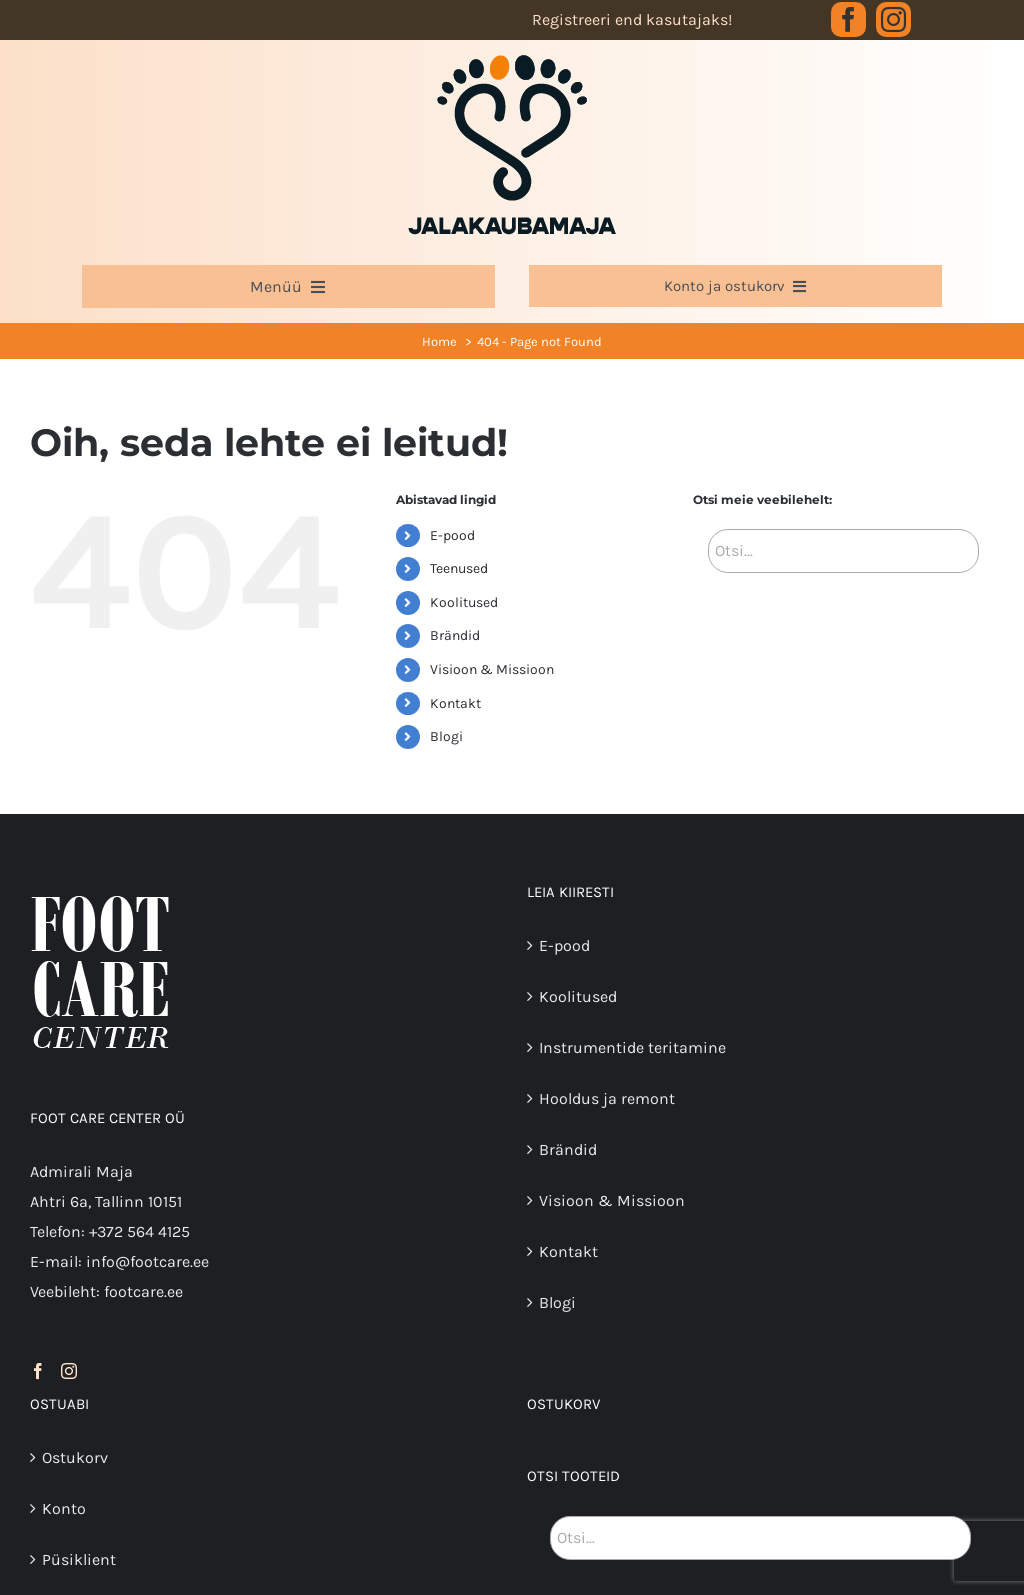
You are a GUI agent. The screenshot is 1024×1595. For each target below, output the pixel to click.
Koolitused (464, 602)
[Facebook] (38, 1371)
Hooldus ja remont (607, 1098)
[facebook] (848, 19)
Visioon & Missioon (492, 669)
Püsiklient (79, 1559)
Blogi (446, 736)
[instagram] (893, 19)
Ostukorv (75, 1457)
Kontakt (455, 703)
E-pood (452, 535)
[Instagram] (69, 1371)
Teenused (459, 568)
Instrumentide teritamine (632, 1047)
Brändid (455, 635)
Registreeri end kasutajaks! (632, 19)
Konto (64, 1508)
